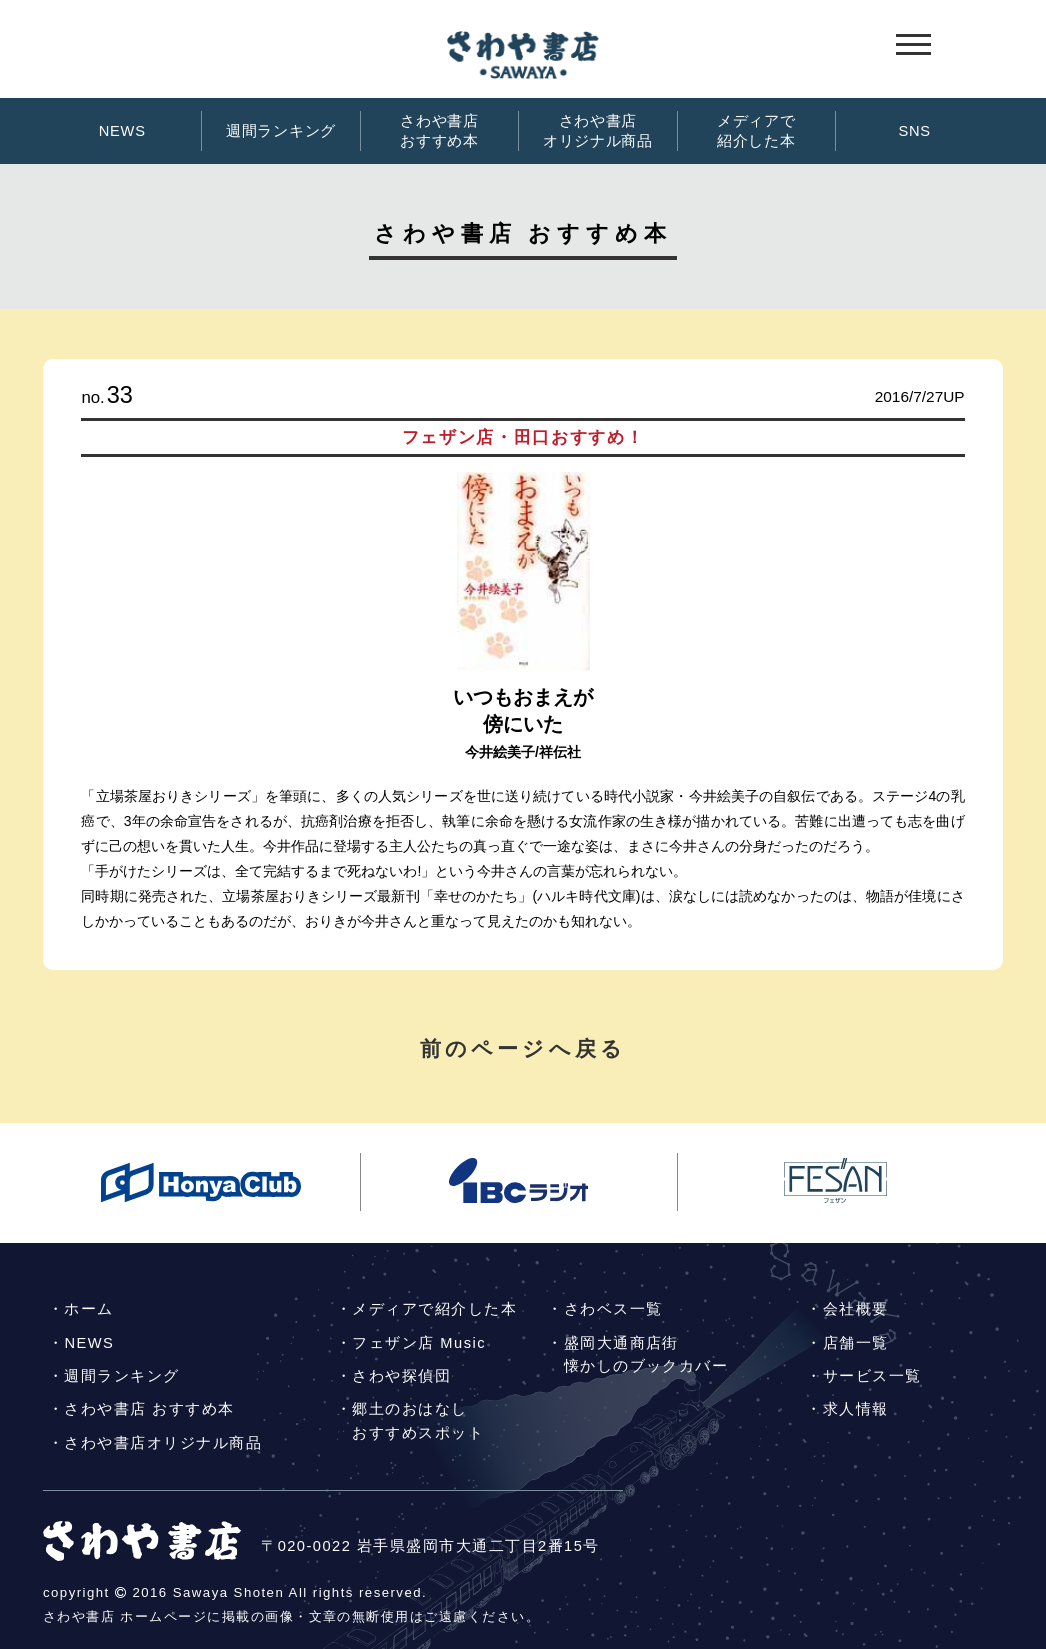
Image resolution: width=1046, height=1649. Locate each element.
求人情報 (856, 1409)
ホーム (88, 1309)
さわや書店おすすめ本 (439, 131)
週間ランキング (281, 131)
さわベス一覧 (613, 1309)
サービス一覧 (872, 1376)
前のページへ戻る (523, 1048)
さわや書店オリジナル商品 (598, 131)
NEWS (122, 131)
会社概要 (856, 1309)
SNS (914, 131)
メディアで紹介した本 (756, 131)
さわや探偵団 (401, 1376)
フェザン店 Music (418, 1343)
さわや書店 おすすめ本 (149, 1409)
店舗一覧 (856, 1343)
